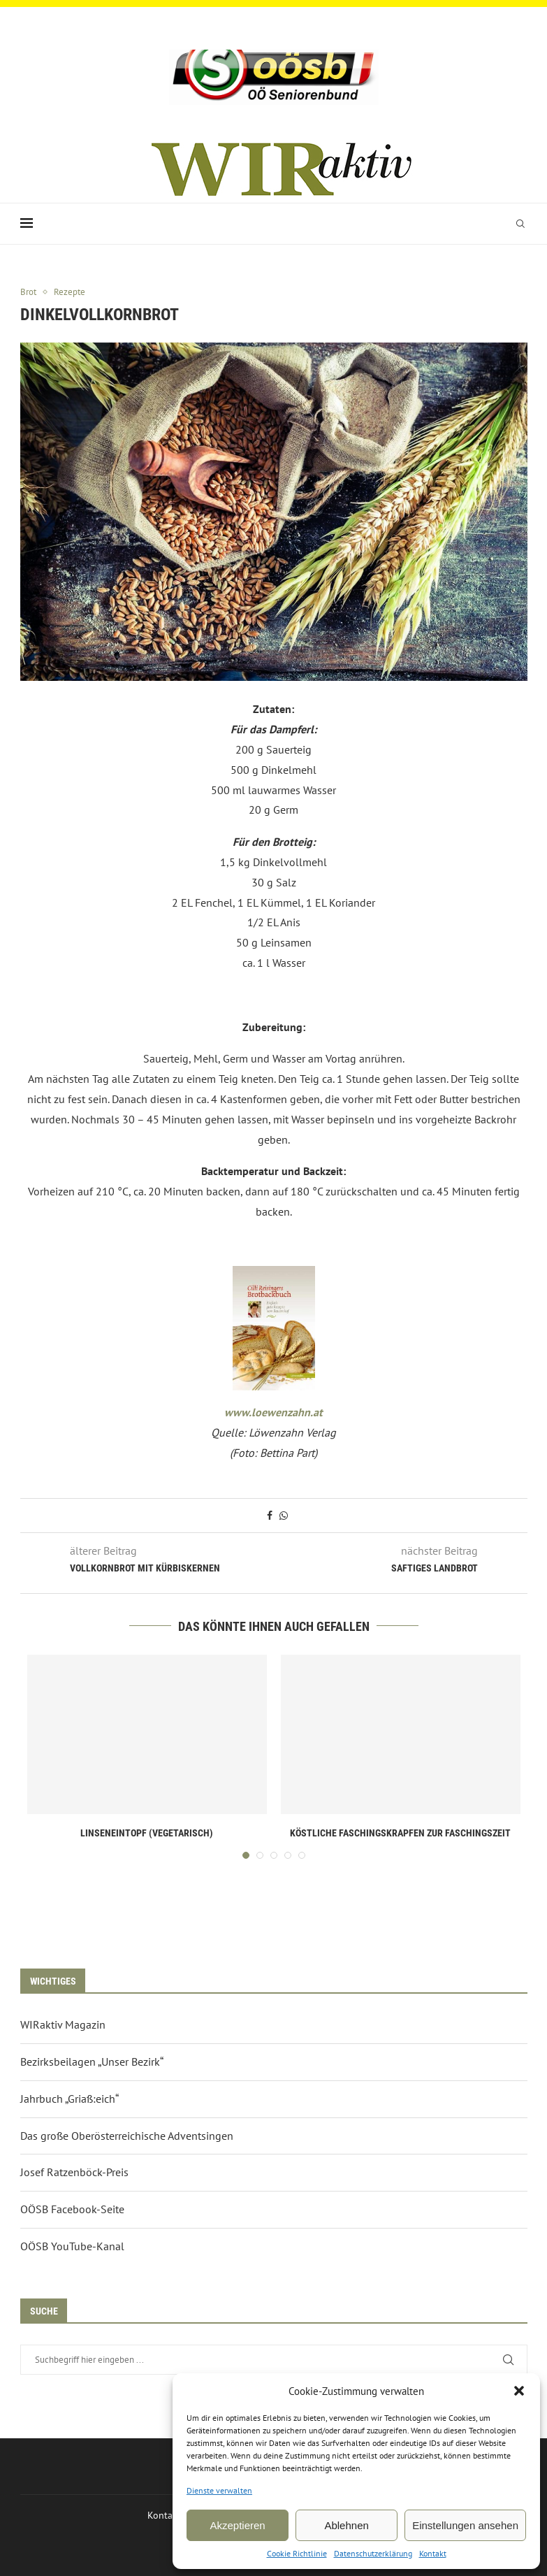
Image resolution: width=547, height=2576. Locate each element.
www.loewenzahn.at (273, 1412)
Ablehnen (346, 2525)
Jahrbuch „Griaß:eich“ (69, 2099)
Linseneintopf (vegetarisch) (146, 1833)
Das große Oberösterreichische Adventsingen (126, 2136)
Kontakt (432, 2553)
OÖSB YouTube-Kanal (72, 2246)
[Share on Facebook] (269, 1515)
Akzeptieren (237, 2525)
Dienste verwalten (219, 2490)
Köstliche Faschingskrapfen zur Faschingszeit (400, 1833)
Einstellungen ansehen (465, 2525)
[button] (519, 2391)
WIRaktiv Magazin (62, 2024)
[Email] (281, 30)
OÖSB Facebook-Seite (72, 2209)
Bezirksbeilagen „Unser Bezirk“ (91, 2061)
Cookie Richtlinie (297, 2553)
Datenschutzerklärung (373, 2553)
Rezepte (69, 292)
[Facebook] (263, 30)
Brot (28, 292)
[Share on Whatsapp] (283, 1515)
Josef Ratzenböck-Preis (74, 2172)
